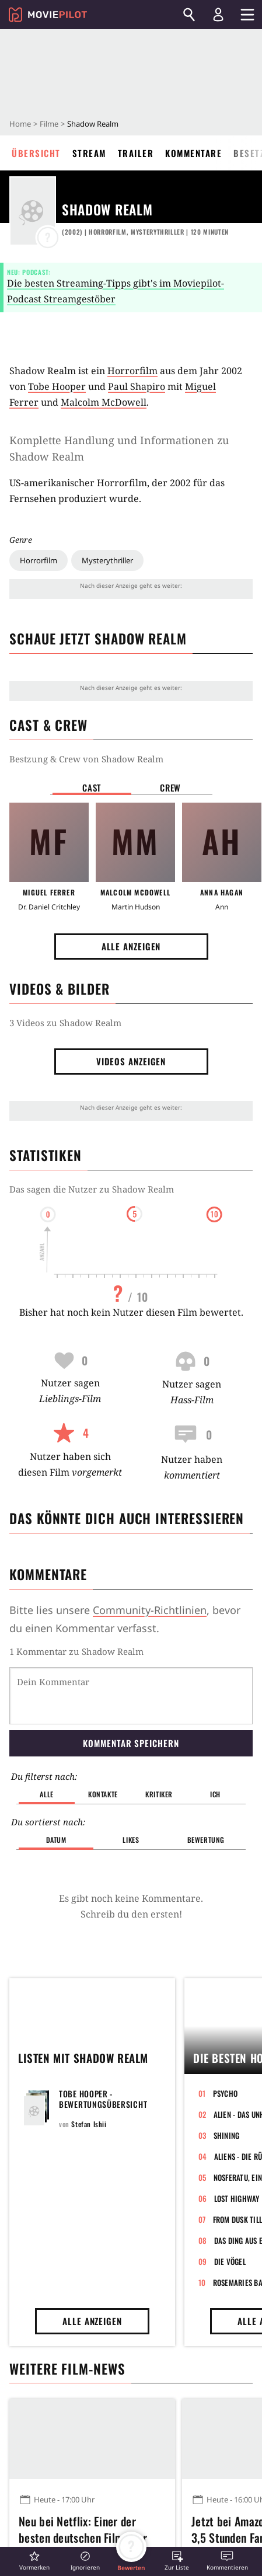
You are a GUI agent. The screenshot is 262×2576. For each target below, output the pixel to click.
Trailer (136, 153)
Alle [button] (46, 1794)
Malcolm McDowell (103, 402)
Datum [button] (56, 1840)
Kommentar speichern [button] (131, 1743)
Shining (227, 2135)
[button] (34, 2560)
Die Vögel (230, 2261)
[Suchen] (189, 14)
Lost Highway (237, 2198)
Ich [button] (215, 1794)
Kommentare (193, 153)
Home (20, 123)
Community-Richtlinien (150, 1610)
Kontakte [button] (103, 1794)
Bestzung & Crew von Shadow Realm (86, 759)
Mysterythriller (107, 560)
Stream (89, 153)
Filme (49, 123)
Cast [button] (91, 787)
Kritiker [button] (159, 1794)
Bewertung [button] (206, 1840)
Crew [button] (170, 787)
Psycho (225, 2093)
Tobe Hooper (57, 386)
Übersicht (36, 153)
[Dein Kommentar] (131, 1695)
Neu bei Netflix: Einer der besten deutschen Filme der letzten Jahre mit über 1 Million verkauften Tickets (92, 2535)
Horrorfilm (38, 560)
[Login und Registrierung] (218, 14)
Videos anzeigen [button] (131, 1061)
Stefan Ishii (88, 2124)
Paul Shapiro (136, 386)
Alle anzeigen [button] (131, 946)
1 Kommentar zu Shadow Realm (76, 1651)
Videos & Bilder (59, 989)
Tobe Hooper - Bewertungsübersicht (103, 2098)
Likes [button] (131, 1840)
